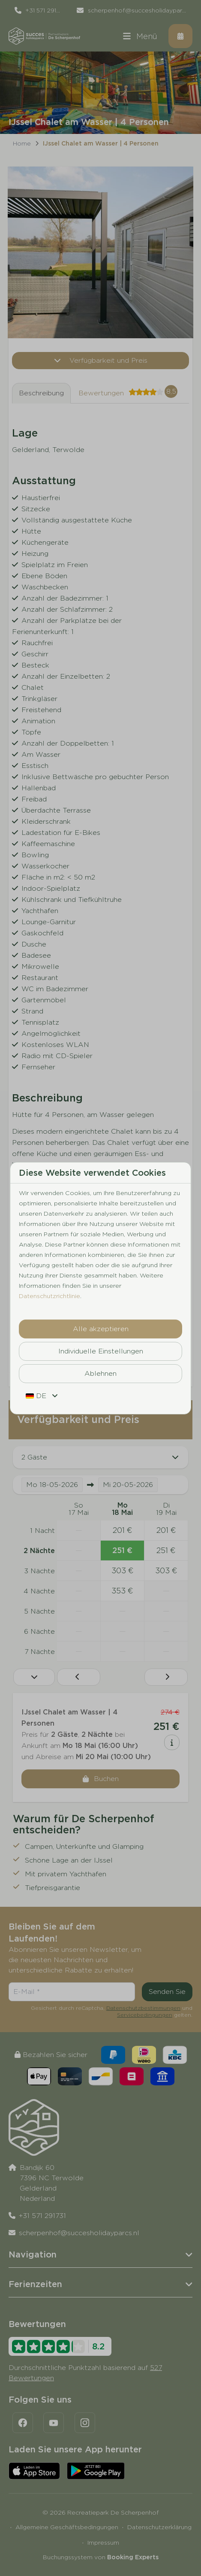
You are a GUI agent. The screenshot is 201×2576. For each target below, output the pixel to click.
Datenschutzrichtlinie (49, 1296)
